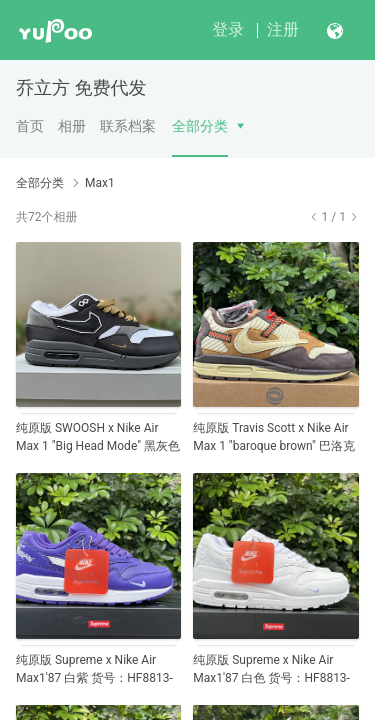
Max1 (100, 183)
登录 (228, 29)
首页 (30, 126)
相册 (72, 126)
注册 (283, 29)
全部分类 (200, 126)
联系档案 (128, 126)
